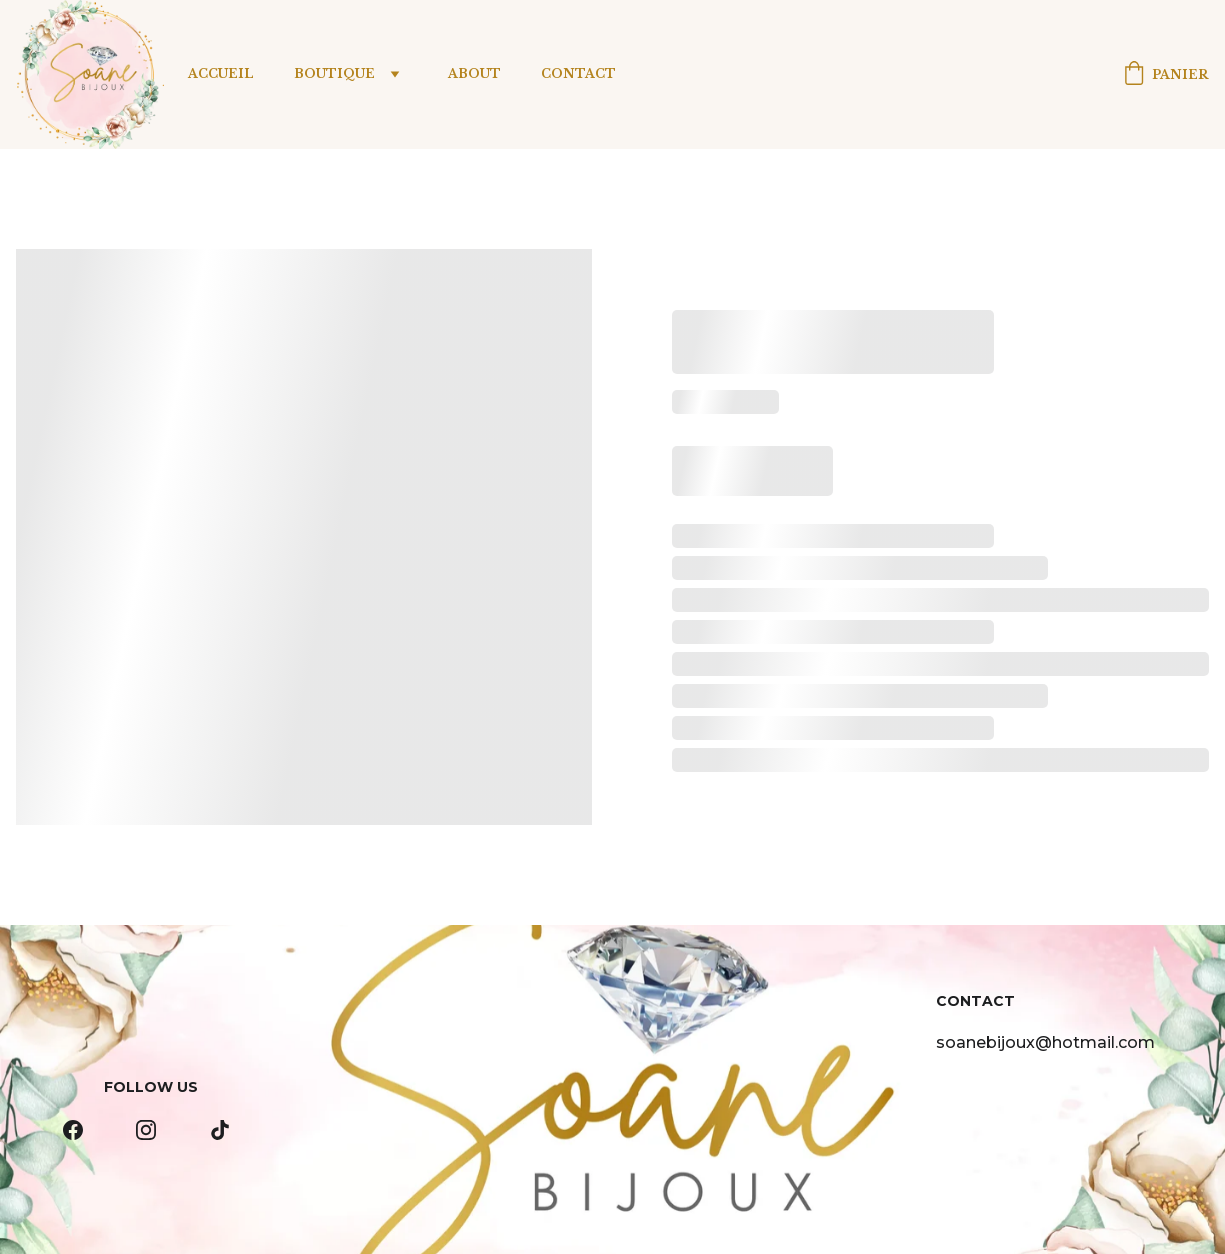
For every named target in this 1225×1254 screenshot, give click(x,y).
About (474, 74)
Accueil (221, 74)
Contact (578, 74)
